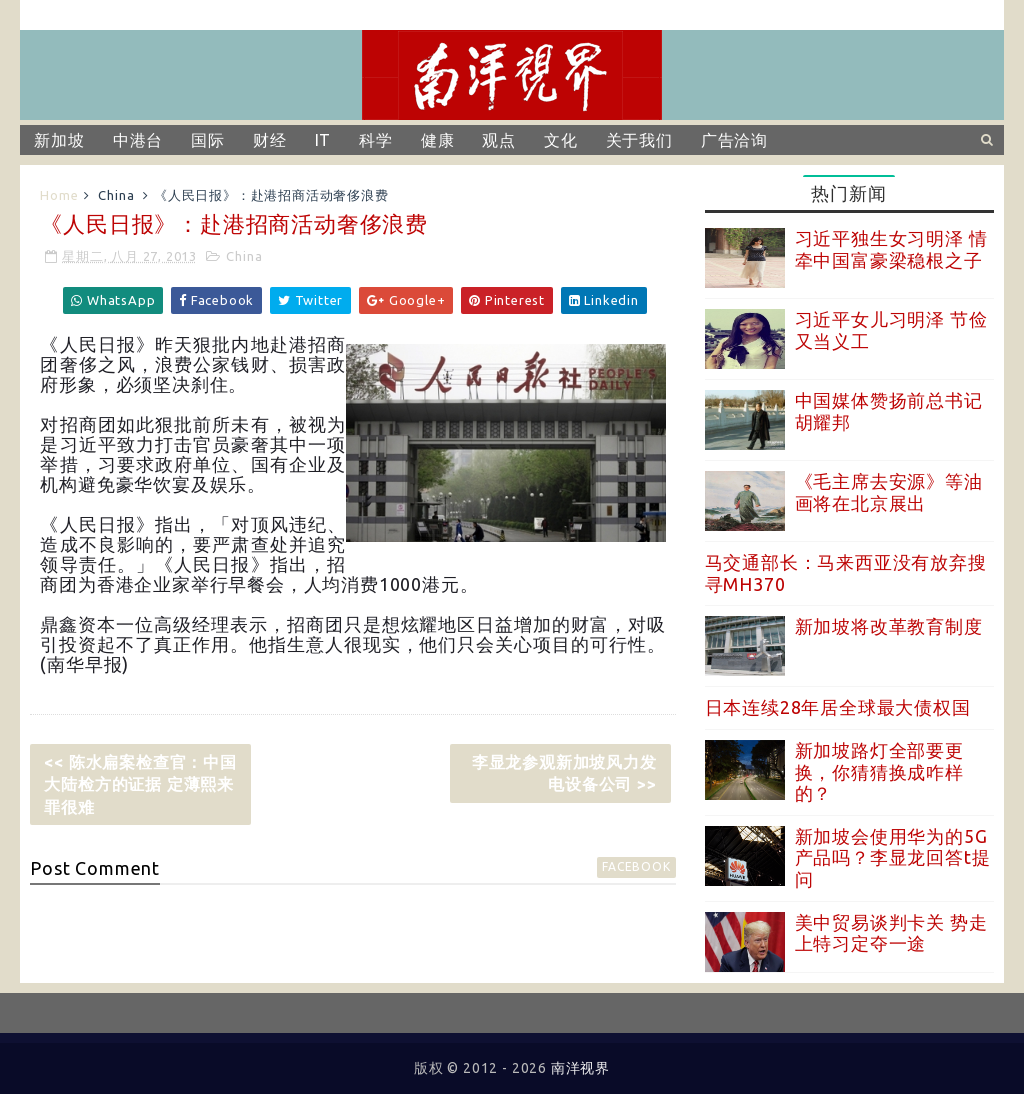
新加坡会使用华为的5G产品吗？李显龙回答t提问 (893, 857)
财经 (270, 140)
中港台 (138, 140)
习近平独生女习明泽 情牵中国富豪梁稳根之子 (891, 249)
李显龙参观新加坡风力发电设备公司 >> (564, 773)
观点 (499, 140)
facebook (636, 866)
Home (59, 195)
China (116, 195)
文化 (561, 140)
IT (323, 140)
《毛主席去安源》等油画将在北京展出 (889, 492)
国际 (208, 140)
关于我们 (639, 140)
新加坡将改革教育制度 (889, 626)
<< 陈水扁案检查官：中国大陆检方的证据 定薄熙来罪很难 (140, 784)
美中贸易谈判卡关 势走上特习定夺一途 (891, 933)
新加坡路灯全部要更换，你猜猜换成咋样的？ (879, 771)
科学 (376, 140)
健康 (438, 140)
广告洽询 (734, 140)
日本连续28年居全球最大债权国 (838, 707)
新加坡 (59, 140)
